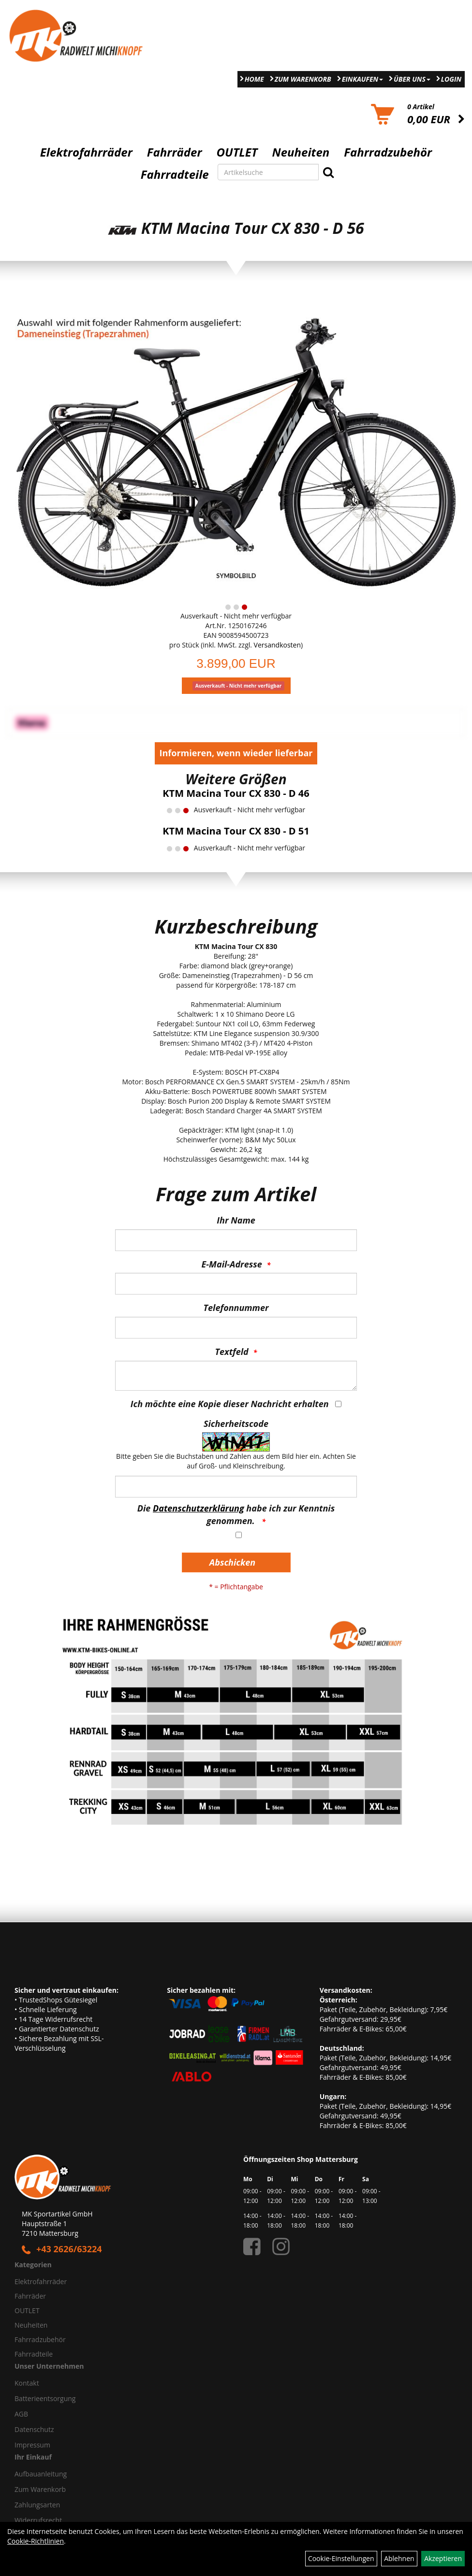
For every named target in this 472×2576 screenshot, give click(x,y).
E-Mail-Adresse (232, 1264)
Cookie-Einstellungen (341, 2558)
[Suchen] (328, 172)
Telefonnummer (236, 1307)
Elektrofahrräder (86, 152)
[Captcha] (236, 1486)
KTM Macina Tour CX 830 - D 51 (235, 830)
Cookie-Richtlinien (35, 2541)
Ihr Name (236, 1220)
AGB (21, 2413)
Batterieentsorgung (45, 2398)
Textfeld (232, 1351)
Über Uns (412, 79)
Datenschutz (34, 2429)
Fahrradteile (175, 174)
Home (254, 79)
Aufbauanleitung (41, 2473)
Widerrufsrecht (38, 2520)
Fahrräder (174, 152)
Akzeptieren (443, 2558)
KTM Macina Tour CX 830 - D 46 (235, 793)
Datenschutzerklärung (198, 1508)
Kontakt (27, 2383)
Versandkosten (277, 644)
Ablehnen (399, 2558)
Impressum (32, 2444)
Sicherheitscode (236, 1423)
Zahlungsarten (37, 2504)
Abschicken (232, 1562)
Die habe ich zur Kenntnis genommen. (236, 1514)
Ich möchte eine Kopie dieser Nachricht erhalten (230, 1404)
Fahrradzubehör (388, 152)
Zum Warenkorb (303, 79)
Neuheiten (301, 152)
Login (451, 79)
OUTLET (237, 152)
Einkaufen (362, 79)
